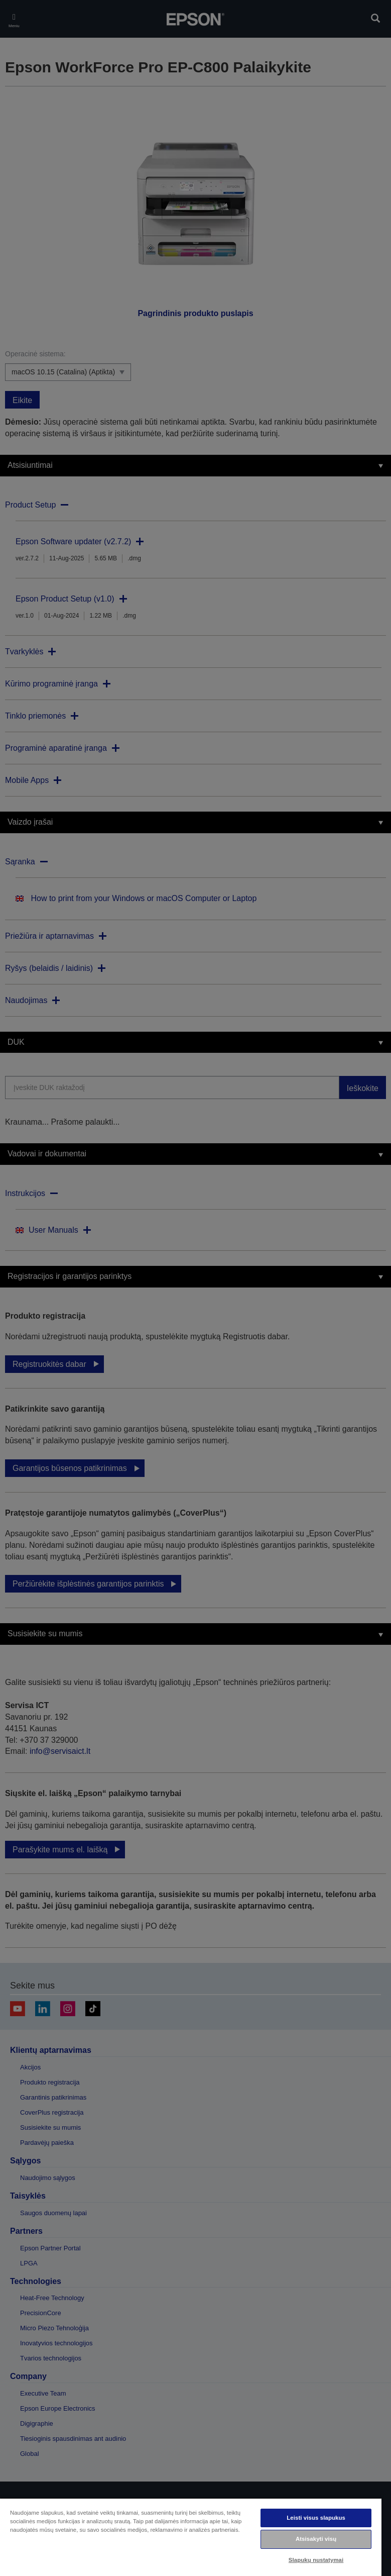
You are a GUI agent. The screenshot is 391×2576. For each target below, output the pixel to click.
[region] (190, 2537)
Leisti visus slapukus (316, 2518)
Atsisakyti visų (316, 2539)
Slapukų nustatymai (316, 2560)
